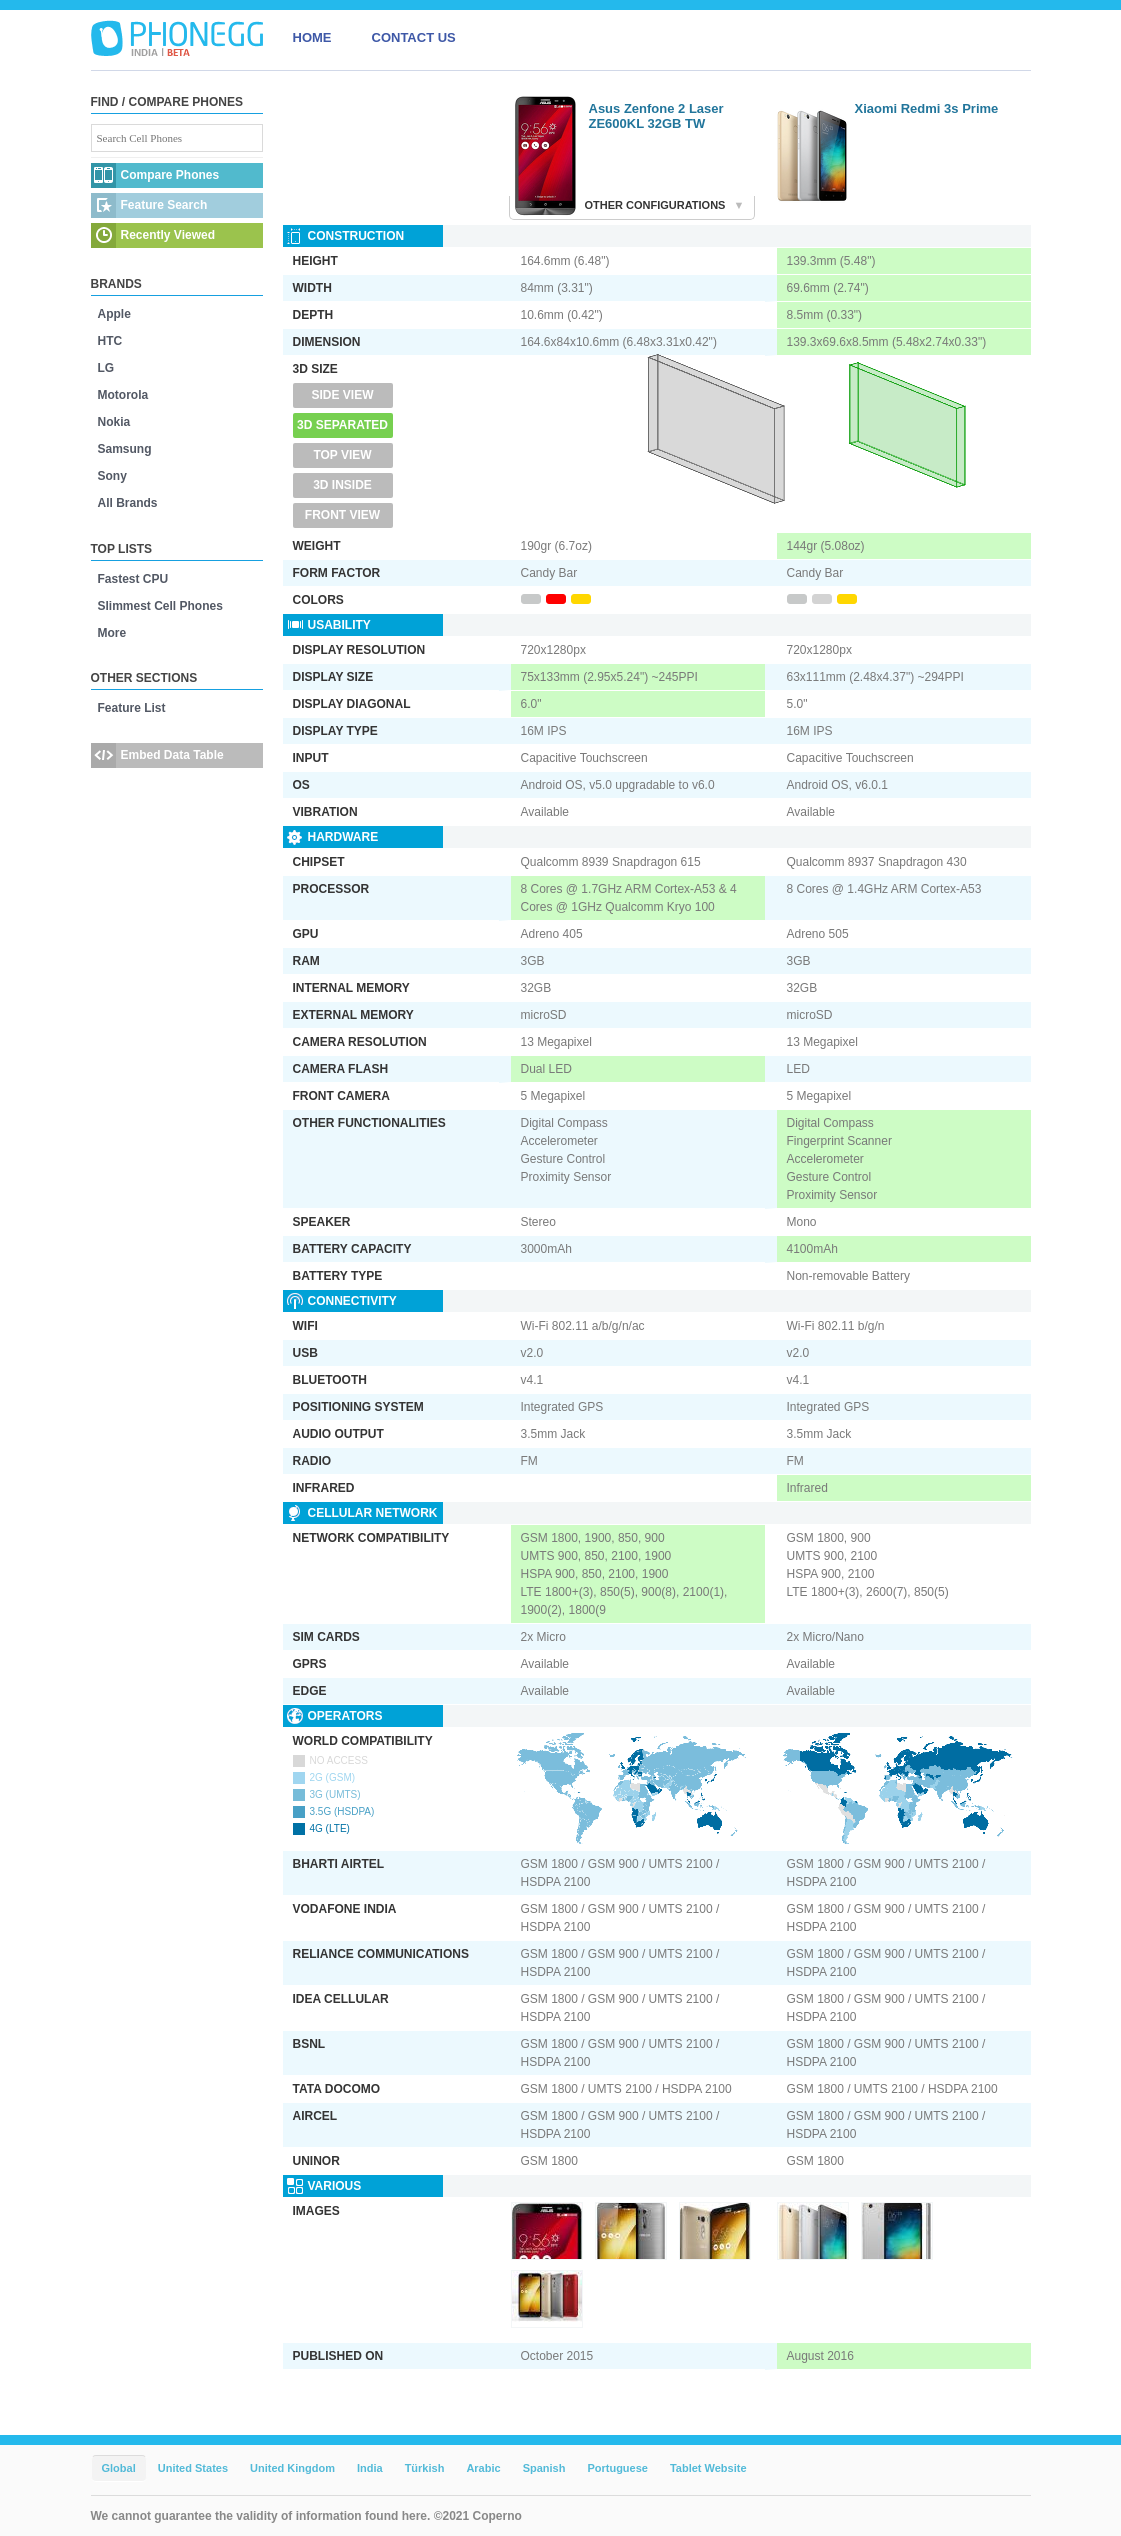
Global (119, 2468)
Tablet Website (708, 2468)
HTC (110, 341)
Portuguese (617, 2468)
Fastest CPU (133, 579)
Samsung (125, 449)
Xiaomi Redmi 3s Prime (927, 108)
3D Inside (342, 485)
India (370, 2468)
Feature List (132, 708)
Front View (342, 515)
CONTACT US (414, 37)
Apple (114, 314)
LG (106, 368)
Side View (342, 395)
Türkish (425, 2468)
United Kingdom (292, 2468)
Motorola (123, 395)
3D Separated (342, 425)
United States (193, 2468)
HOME (312, 37)
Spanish (544, 2468)
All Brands (128, 503)
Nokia (114, 422)
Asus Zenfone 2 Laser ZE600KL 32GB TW (656, 116)
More (112, 633)
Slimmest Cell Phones (160, 606)
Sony (112, 476)
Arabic (483, 2468)
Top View (342, 455)
